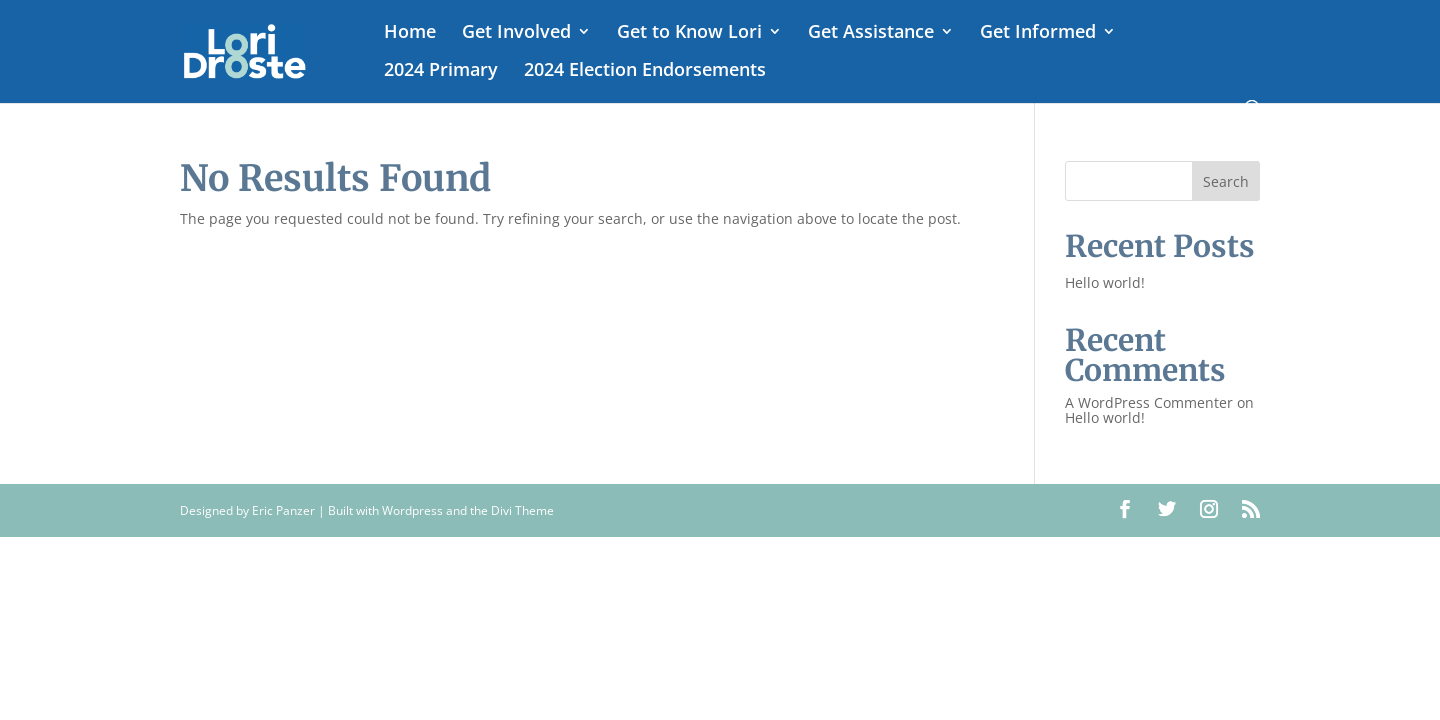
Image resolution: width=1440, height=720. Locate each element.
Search (1226, 181)
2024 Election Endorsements (645, 71)
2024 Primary (441, 71)
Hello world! (1105, 282)
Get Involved (516, 33)
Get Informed (1038, 33)
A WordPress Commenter (1149, 402)
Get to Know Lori (689, 33)
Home (410, 33)
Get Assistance (871, 33)
